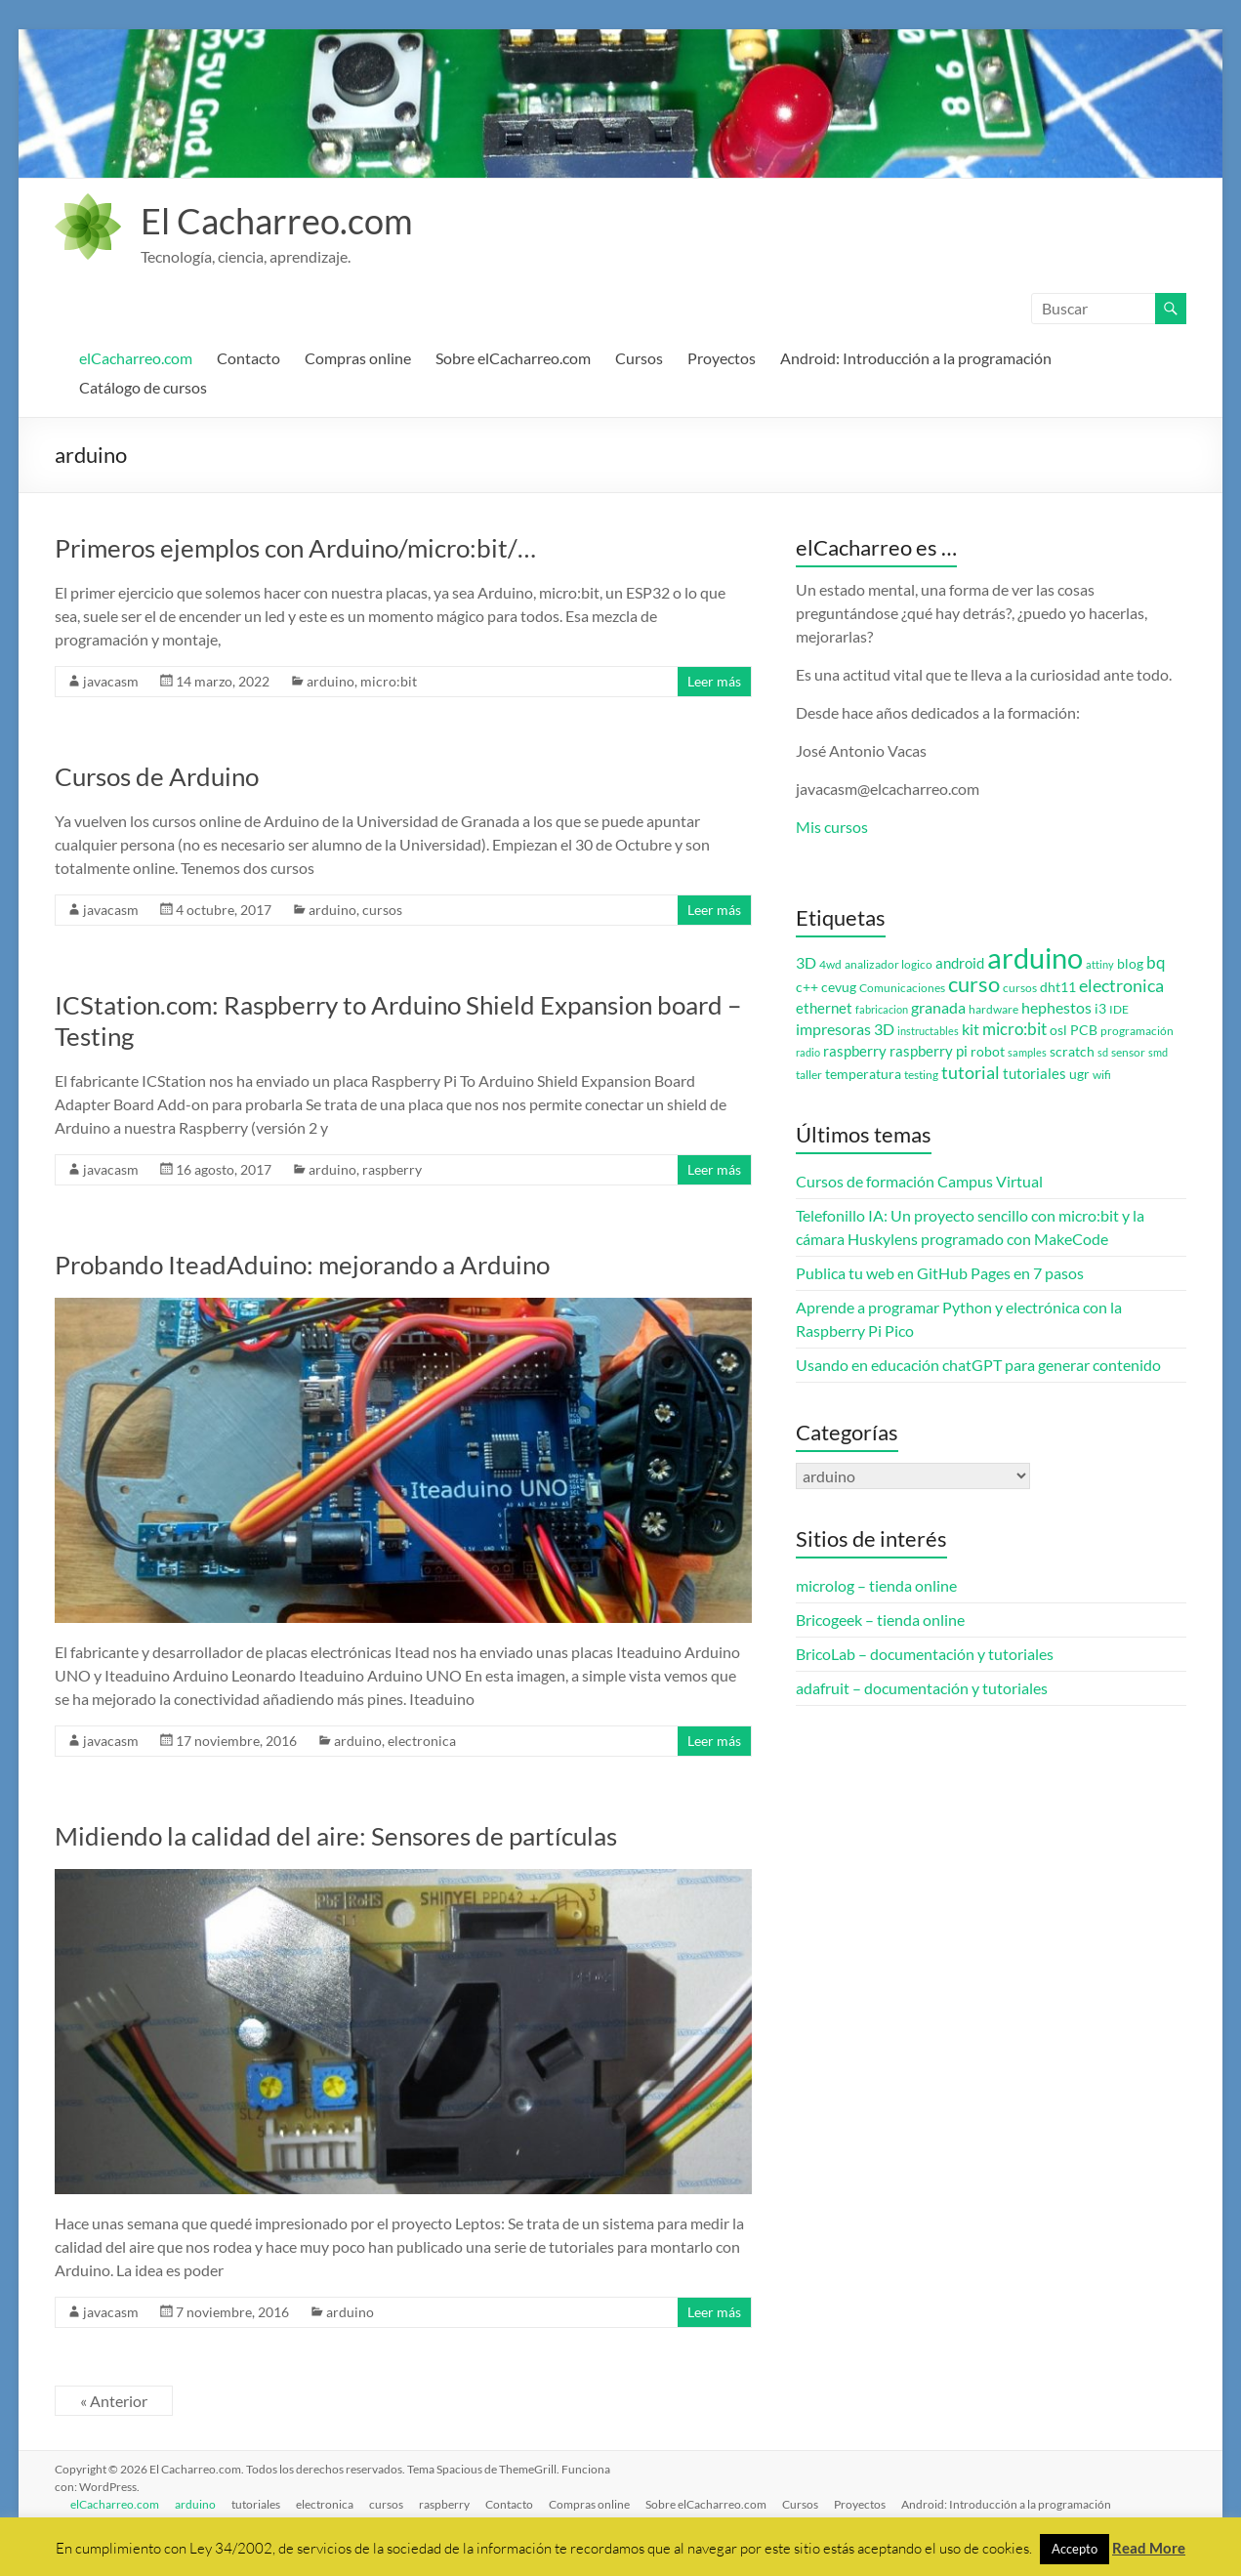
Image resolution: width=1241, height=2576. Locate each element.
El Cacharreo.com (277, 220)
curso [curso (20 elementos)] (974, 984)
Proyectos (721, 358)
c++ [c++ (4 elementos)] (807, 987)
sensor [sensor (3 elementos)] (1128, 1052)
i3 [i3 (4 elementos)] (1100, 1009)
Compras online (358, 358)
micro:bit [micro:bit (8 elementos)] (1014, 1028)
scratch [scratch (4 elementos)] (1072, 1051)
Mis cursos (832, 826)
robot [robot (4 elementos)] (988, 1051)
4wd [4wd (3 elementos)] (830, 964)
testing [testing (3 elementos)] (921, 1074)
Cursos (639, 358)
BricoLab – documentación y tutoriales (925, 1653)
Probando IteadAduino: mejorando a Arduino (302, 1264)
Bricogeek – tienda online (880, 1619)
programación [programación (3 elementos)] (1137, 1030)
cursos (382, 909)
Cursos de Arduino (157, 776)
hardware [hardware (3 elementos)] (993, 1009)
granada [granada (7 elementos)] (938, 1007)
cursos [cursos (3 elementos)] (1020, 987)
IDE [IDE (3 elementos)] (1119, 1009)
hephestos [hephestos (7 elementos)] (1056, 1007)
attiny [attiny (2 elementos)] (1100, 964)
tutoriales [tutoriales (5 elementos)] (1034, 1073)
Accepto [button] (1074, 2548)
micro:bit (388, 681)
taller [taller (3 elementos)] (809, 1074)
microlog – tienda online (876, 1585)
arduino (330, 681)
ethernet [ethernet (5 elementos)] (824, 1008)
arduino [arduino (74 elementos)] (1035, 957)
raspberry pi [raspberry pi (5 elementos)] (928, 1051)
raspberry (392, 1169)
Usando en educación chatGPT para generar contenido (978, 1364)
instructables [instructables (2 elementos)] (928, 1030)
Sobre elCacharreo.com (513, 358)
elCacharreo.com (135, 358)
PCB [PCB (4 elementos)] (1083, 1030)
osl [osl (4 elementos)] (1058, 1030)
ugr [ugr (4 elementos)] (1079, 1074)
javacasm (111, 681)
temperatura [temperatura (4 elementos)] (863, 1074)
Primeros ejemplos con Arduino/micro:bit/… (295, 547)
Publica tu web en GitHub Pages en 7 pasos (940, 1273)
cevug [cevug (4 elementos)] (838, 987)
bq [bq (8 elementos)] (1156, 962)
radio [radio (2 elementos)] (808, 1052)
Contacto (248, 358)
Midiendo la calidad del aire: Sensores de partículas (336, 1835)
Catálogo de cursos (143, 387)
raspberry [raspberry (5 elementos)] (855, 1051)
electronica (422, 1740)
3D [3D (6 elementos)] (806, 963)
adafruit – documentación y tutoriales (922, 1688)
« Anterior (113, 2400)
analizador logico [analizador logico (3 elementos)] (888, 964)
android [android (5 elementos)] (959, 963)
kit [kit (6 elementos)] (970, 1029)
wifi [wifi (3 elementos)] (1102, 1074)
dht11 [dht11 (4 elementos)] (1058, 987)
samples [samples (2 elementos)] (1027, 1052)
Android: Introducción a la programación (916, 358)
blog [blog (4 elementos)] (1130, 964)
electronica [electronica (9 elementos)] (1121, 986)
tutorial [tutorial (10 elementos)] (970, 1072)
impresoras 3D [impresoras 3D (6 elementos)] (845, 1029)
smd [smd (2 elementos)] (1158, 1052)
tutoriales (255, 2504)
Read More (1148, 2547)
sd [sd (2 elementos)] (1102, 1052)
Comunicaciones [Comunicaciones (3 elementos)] (902, 987)
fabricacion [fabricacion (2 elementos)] (881, 1009)
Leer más (714, 681)
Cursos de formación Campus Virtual (919, 1181)
